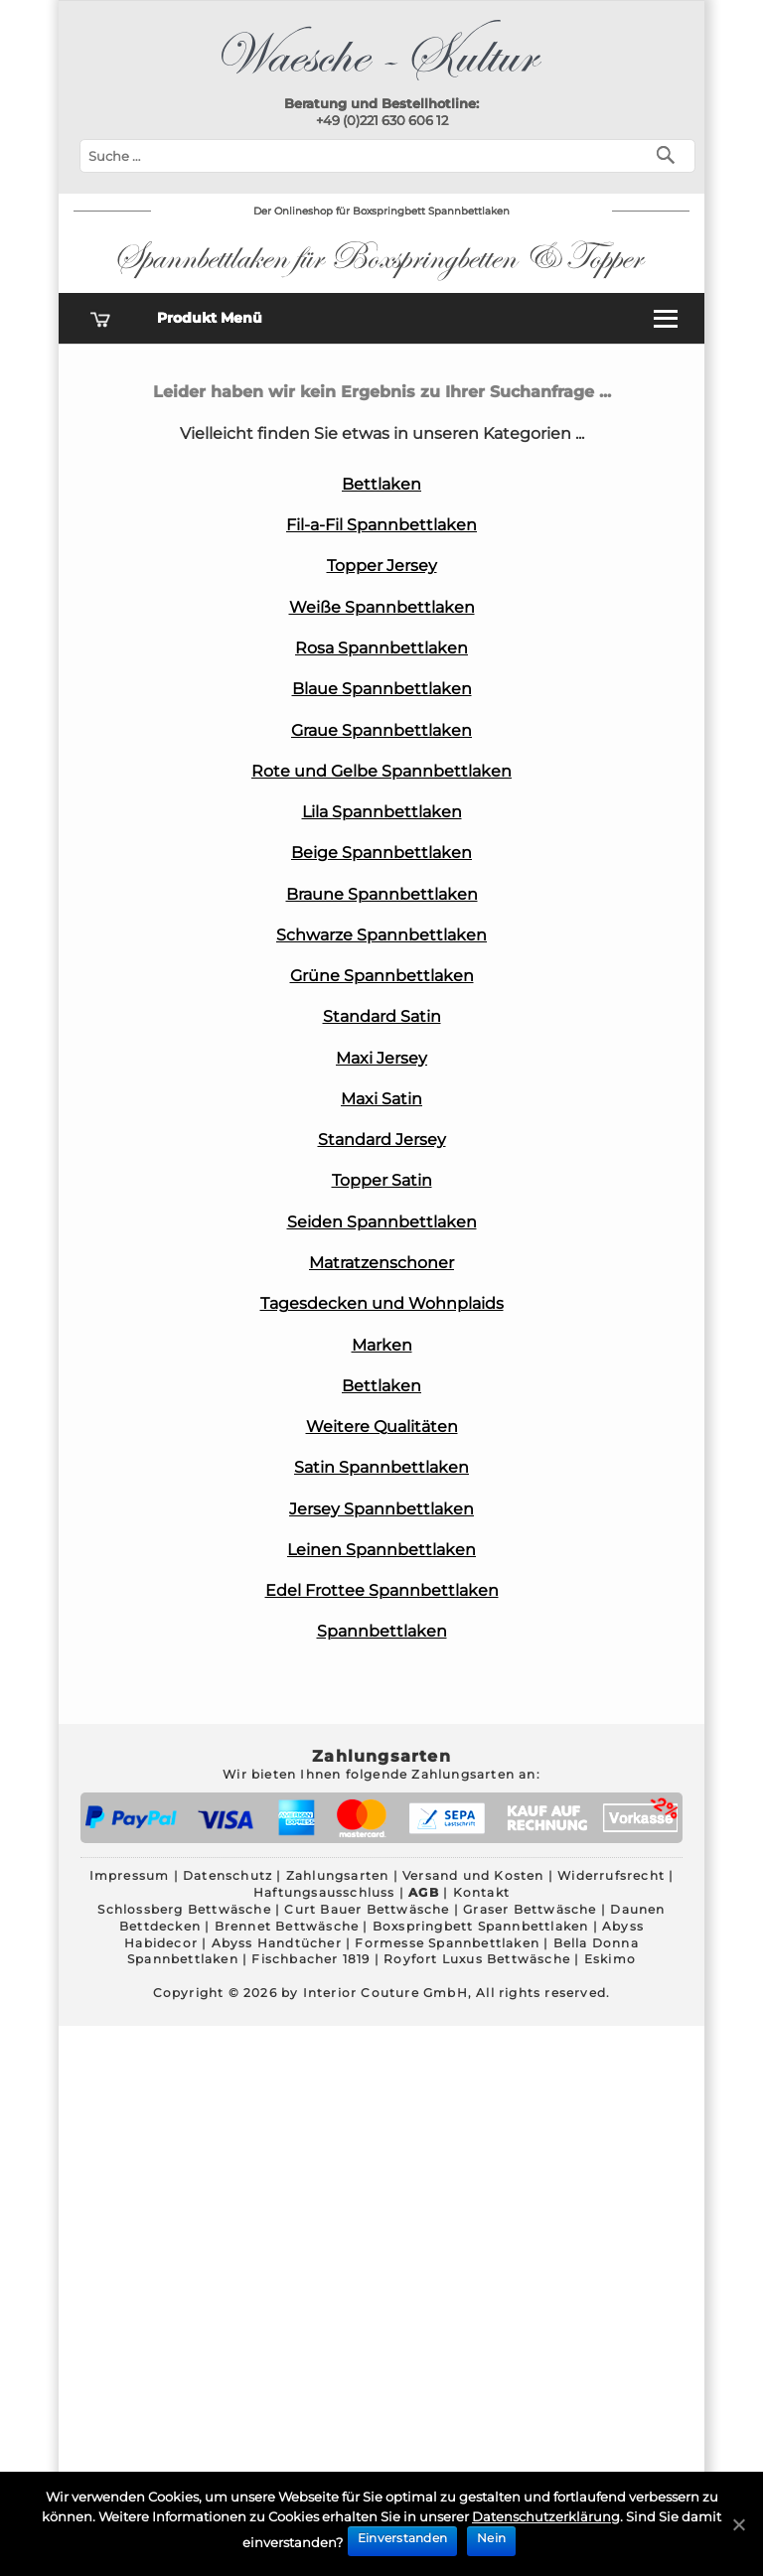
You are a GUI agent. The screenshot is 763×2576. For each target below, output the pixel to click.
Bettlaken (381, 484)
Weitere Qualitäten (382, 1426)
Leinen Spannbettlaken (381, 1549)
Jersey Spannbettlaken (381, 1509)
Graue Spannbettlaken (381, 730)
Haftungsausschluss (324, 1892)
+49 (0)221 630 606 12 (382, 120)
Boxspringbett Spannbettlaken (481, 1926)
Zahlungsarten (337, 1875)
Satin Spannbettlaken (381, 1467)
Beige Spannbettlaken (381, 852)
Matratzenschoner (381, 1262)
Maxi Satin (381, 1098)
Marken (382, 1345)
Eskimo (610, 1958)
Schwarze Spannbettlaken (381, 935)
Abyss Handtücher (277, 1942)
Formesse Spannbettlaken (447, 1942)
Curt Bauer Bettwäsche (366, 1909)
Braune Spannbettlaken (382, 894)
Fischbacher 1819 (310, 1958)
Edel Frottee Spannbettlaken (382, 1590)
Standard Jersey (382, 1139)
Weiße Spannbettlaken (382, 607)
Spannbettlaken (382, 1631)
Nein (491, 2537)
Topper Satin (382, 1180)
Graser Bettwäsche (529, 1909)
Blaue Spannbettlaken (382, 688)
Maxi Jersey (381, 1058)
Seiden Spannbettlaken (382, 1222)
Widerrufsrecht (611, 1875)
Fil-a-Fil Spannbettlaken (381, 524)
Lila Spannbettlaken (382, 811)
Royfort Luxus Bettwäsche (476, 1958)
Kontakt (481, 1892)
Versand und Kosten (473, 1875)
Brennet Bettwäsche (287, 1926)
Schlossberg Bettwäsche (183, 1909)
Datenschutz (227, 1875)
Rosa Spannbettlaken (381, 648)
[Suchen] (670, 153)
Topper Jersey (382, 565)
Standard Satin (382, 1016)
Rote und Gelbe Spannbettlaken (381, 771)
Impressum (129, 1875)
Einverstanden (402, 2537)
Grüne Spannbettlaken (382, 975)
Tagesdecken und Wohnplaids (382, 1303)
